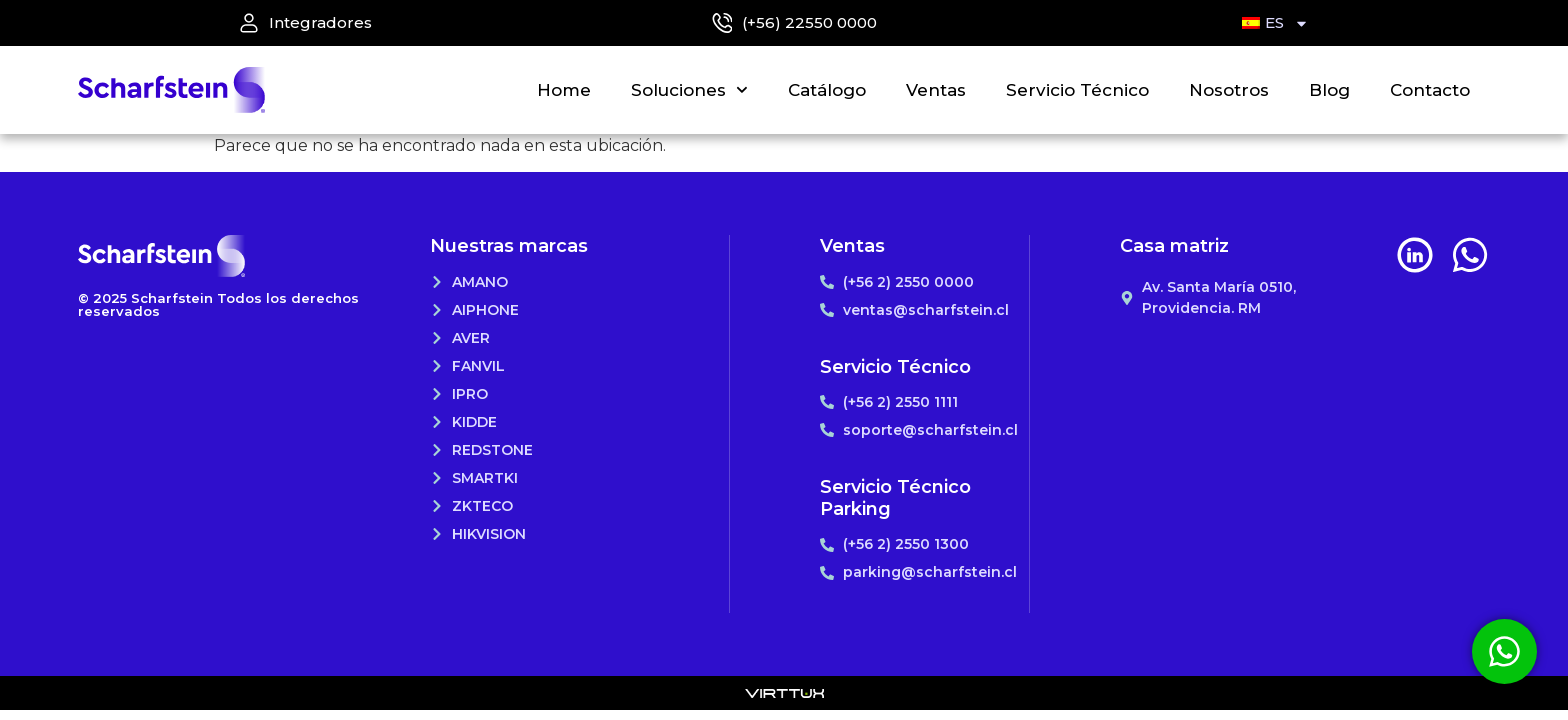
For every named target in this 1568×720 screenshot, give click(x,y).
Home (564, 90)
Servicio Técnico (1077, 90)
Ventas (936, 90)
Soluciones (689, 90)
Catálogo (827, 90)
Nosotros (1229, 90)
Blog (1329, 90)
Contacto (1430, 90)
